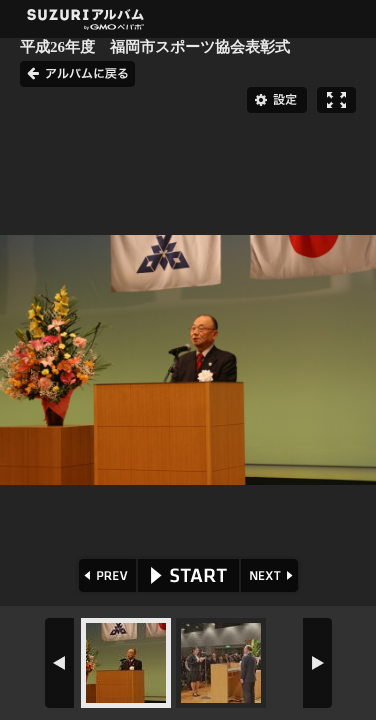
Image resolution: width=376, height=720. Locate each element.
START (188, 575)
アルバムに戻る (77, 74)
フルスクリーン (336, 100)
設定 (277, 100)
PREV (105, 575)
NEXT (271, 575)
